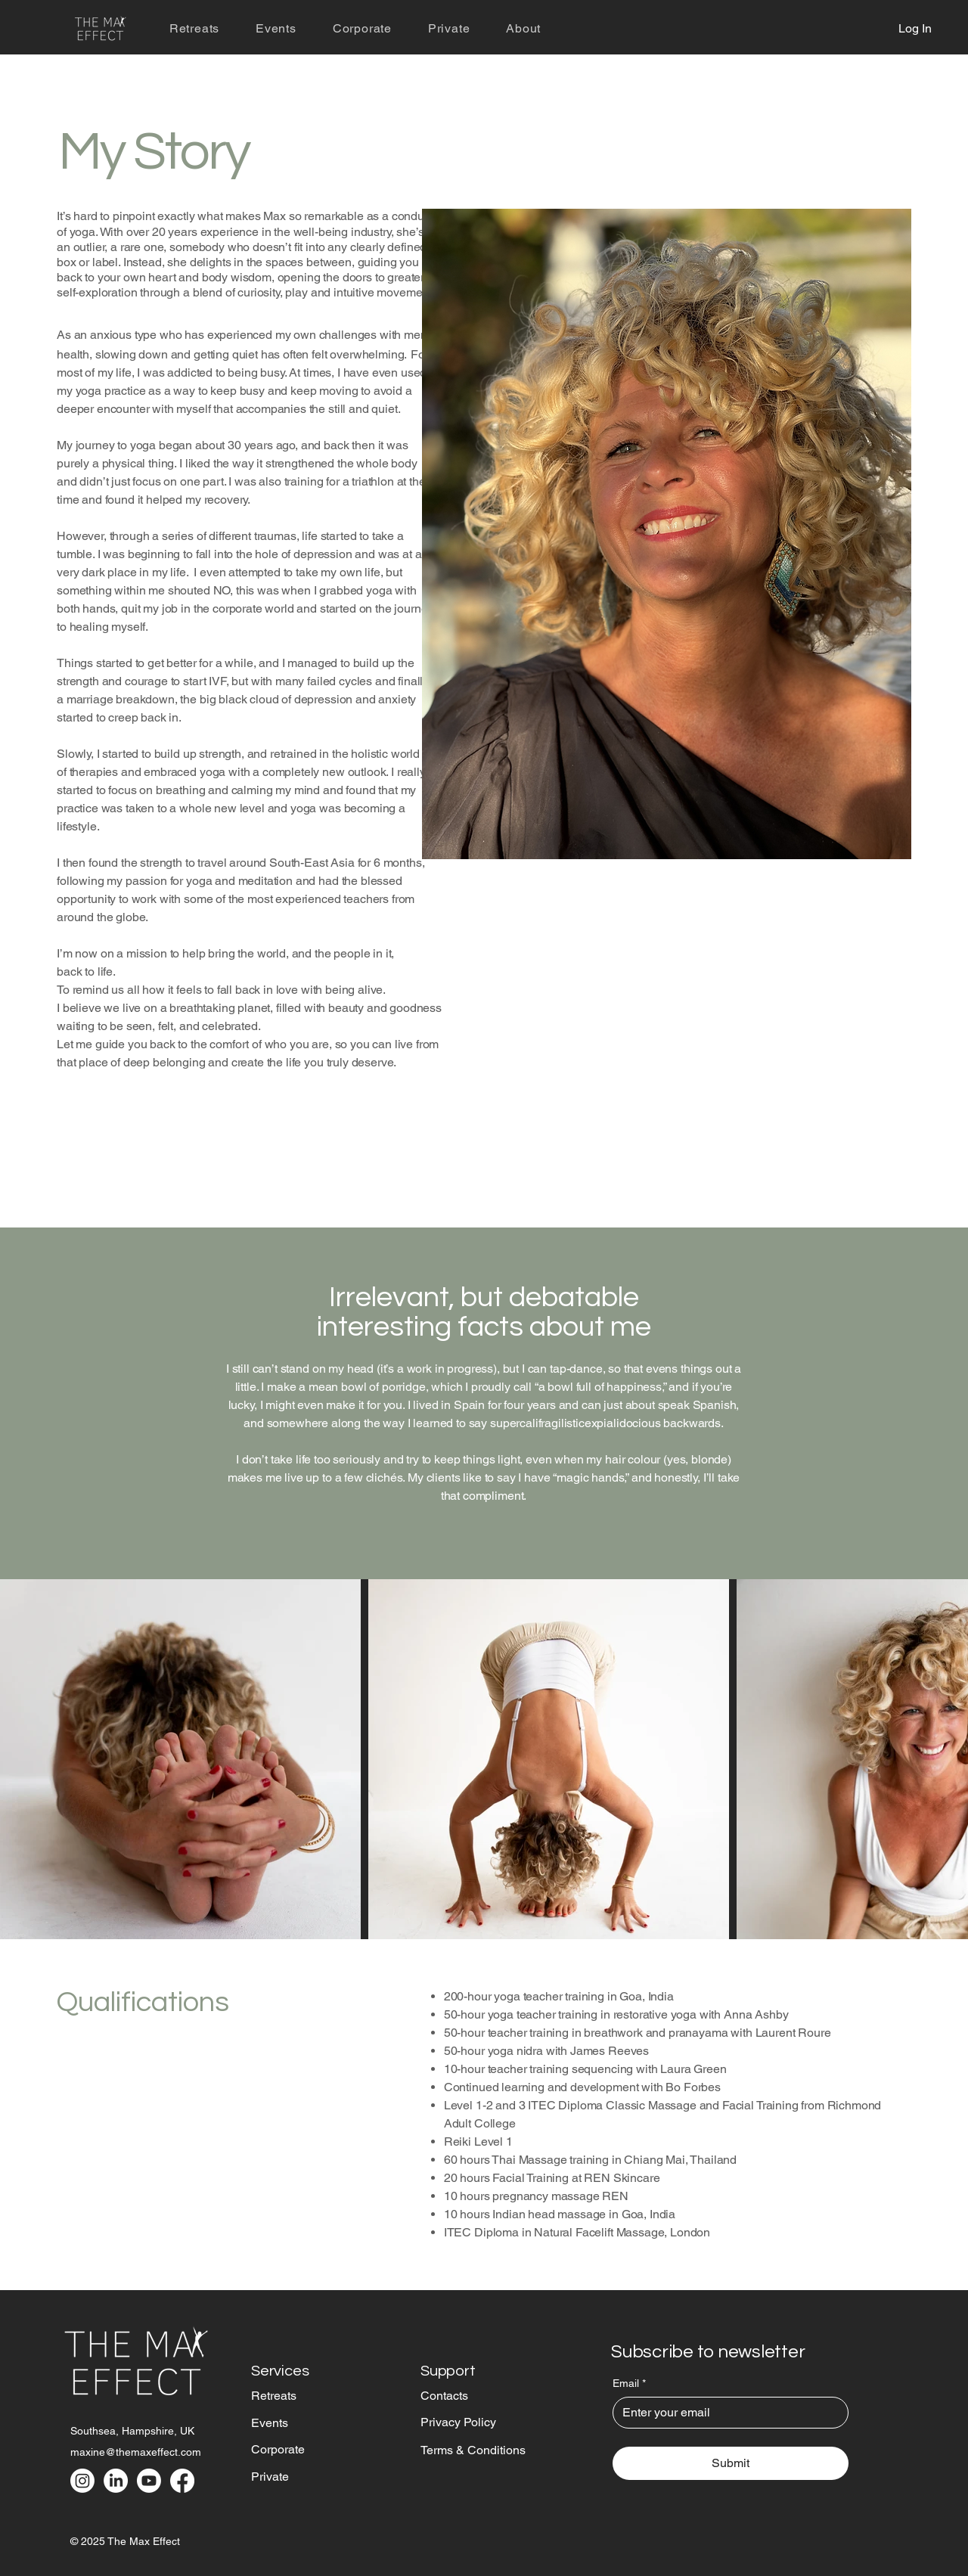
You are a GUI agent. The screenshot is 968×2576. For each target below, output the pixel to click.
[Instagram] (82, 2481)
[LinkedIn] (116, 2481)
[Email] (726, 2413)
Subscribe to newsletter (708, 2351)
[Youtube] (149, 2481)
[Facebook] (182, 2481)
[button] (523, 28)
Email (629, 2383)
